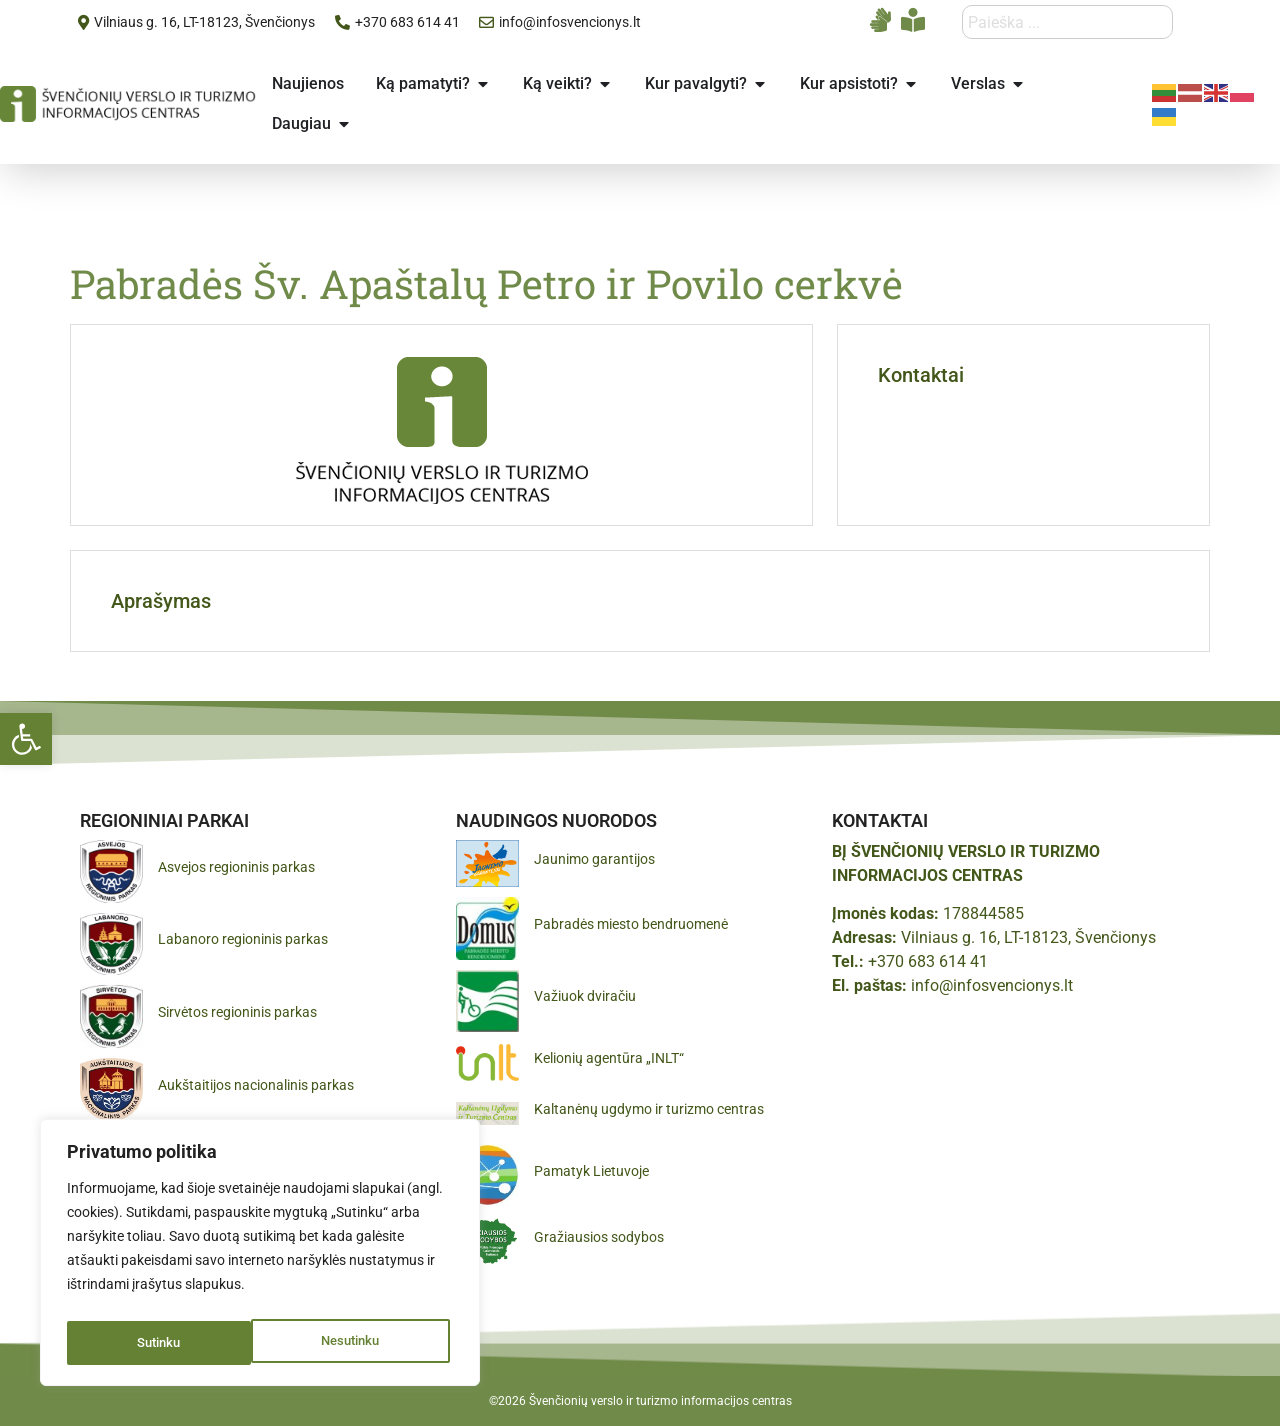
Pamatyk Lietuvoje (591, 1171)
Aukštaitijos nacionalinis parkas (256, 1085)
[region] (260, 1257)
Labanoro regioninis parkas (243, 939)
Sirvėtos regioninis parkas (237, 1012)
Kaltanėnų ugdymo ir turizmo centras (649, 1109)
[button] (26, 739)
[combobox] (1067, 22)
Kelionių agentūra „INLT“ (609, 1058)
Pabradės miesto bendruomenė (631, 924)
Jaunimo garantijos (594, 859)
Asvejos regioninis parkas (236, 867)
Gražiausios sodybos (599, 1237)
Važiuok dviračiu (585, 996)
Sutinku (363, 1343)
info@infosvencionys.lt (992, 985)
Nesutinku (165, 1343)
